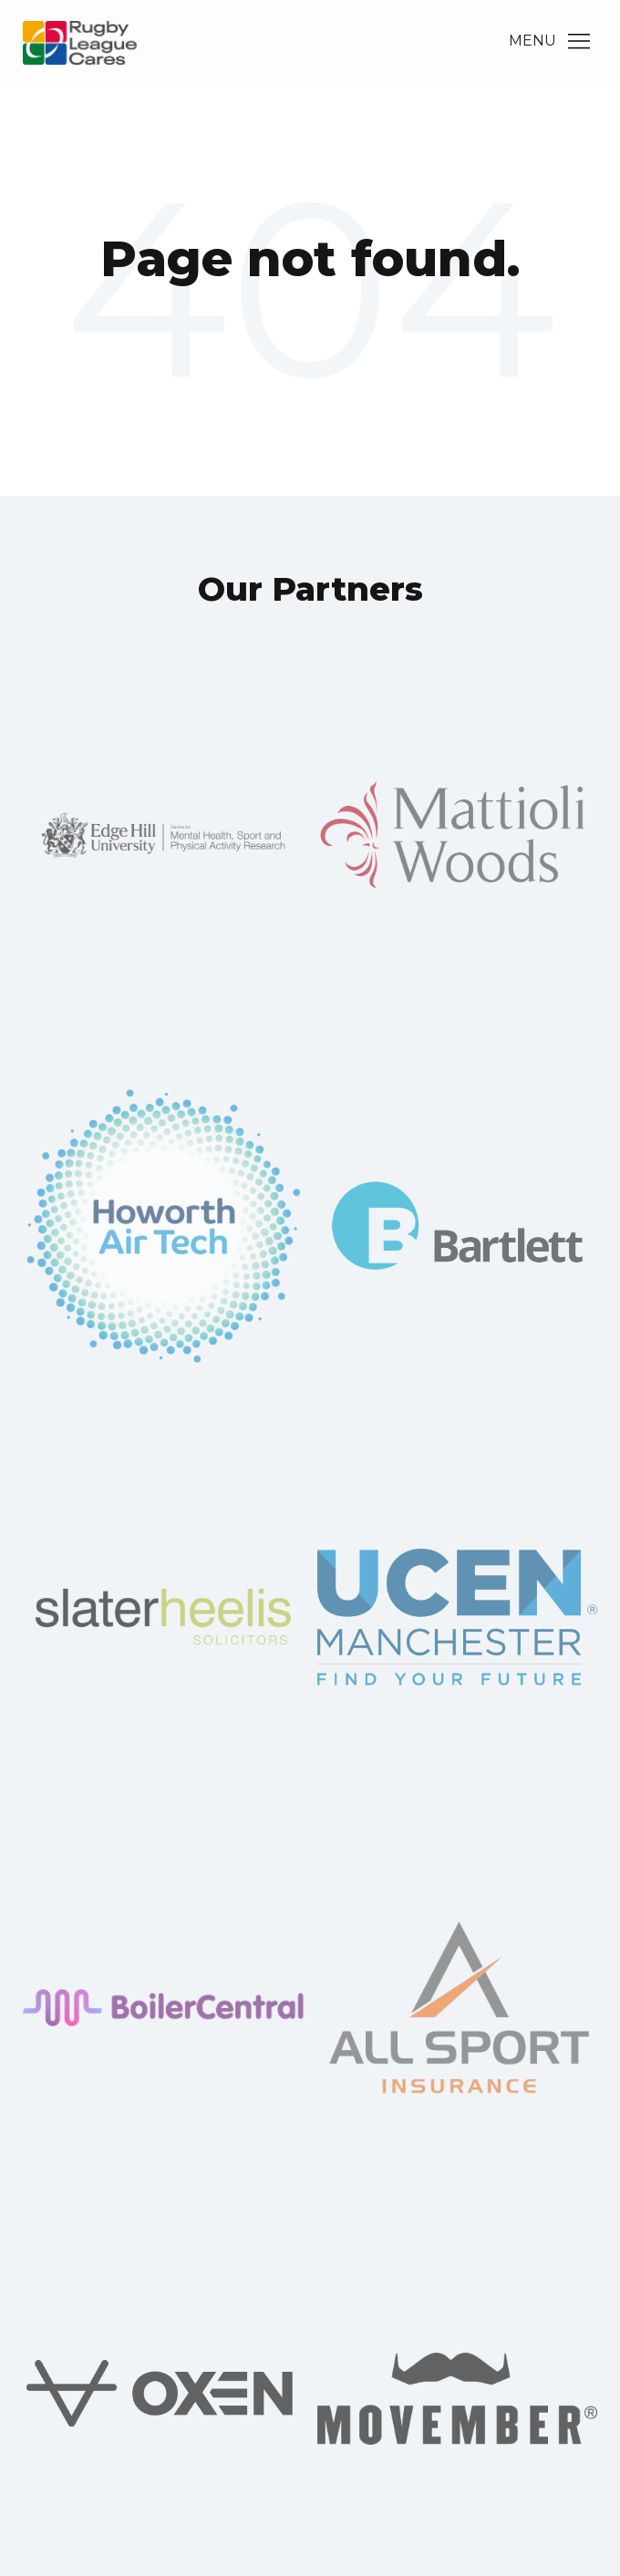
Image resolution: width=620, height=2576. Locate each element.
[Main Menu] (579, 41)
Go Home (310, 333)
